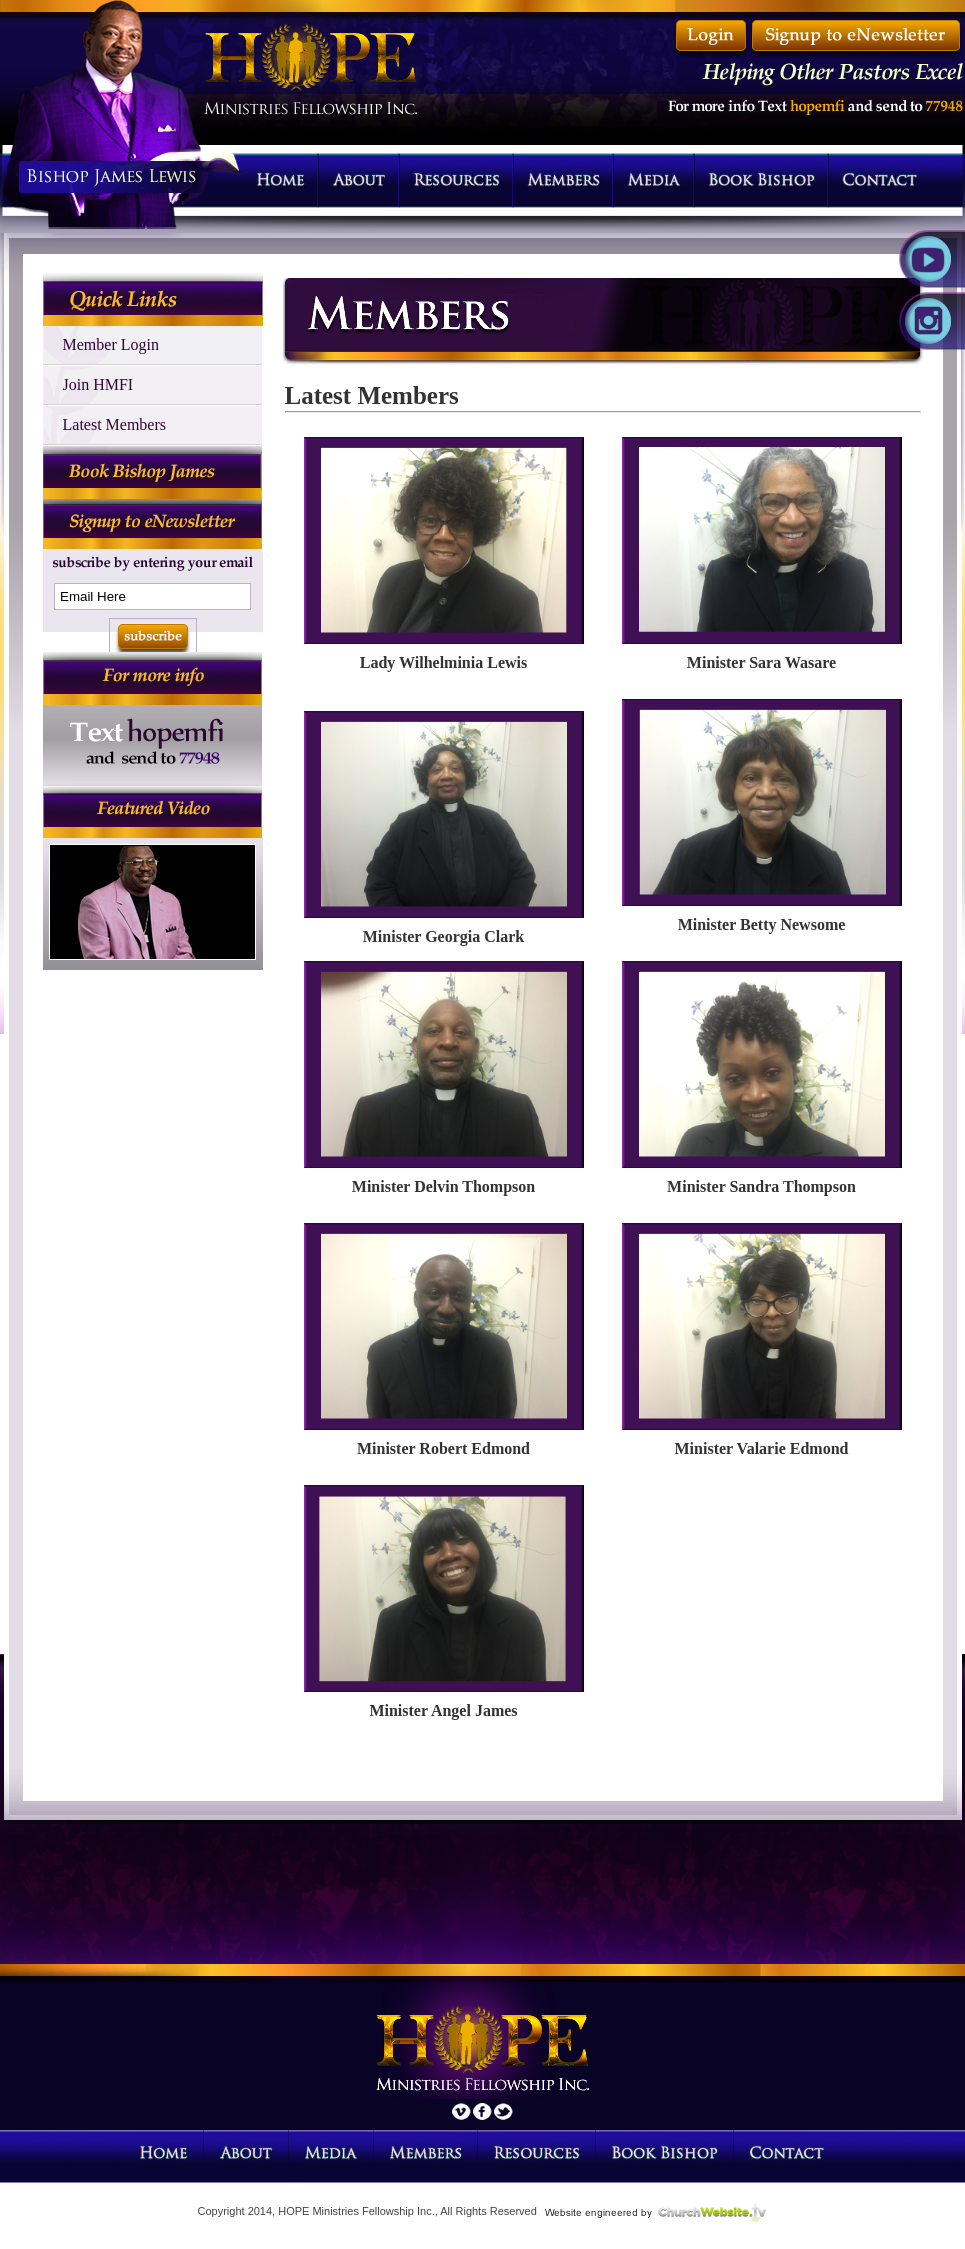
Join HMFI (98, 384)
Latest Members (115, 424)
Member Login (111, 344)
